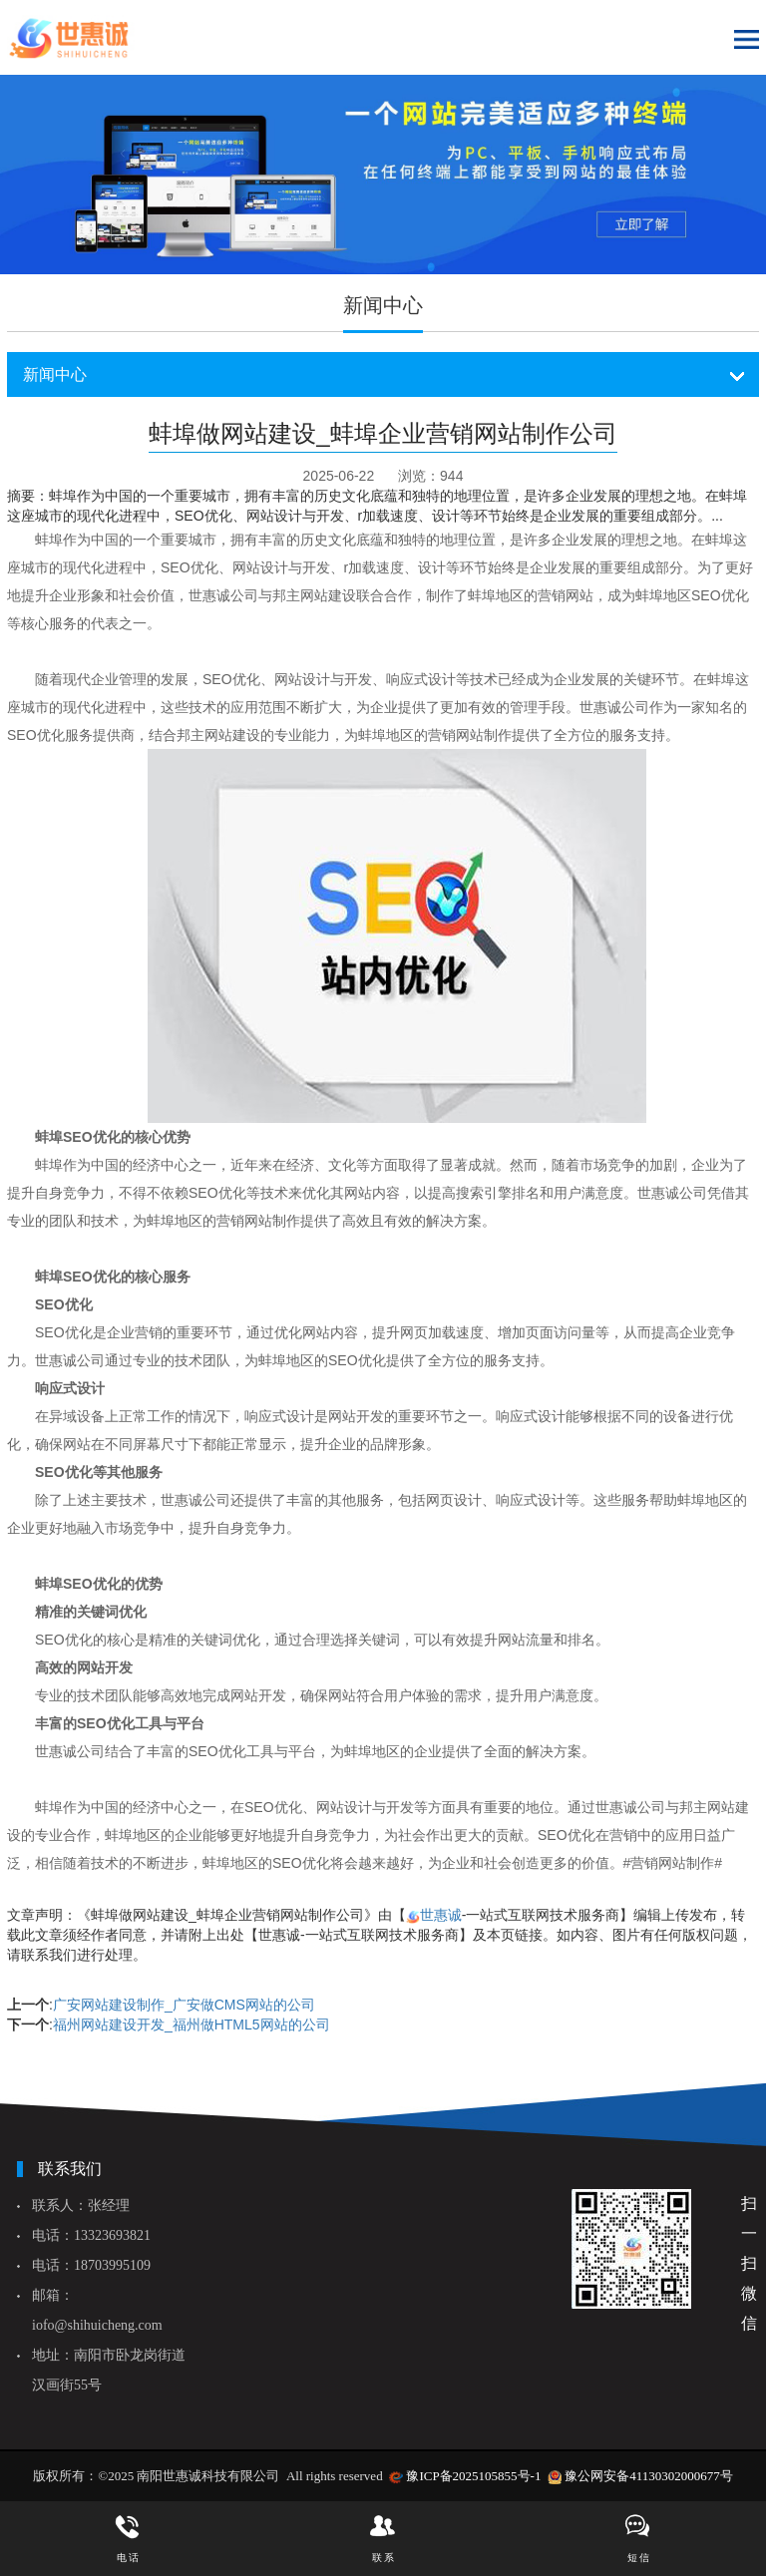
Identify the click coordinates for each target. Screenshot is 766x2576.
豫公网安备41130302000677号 (649, 2475)
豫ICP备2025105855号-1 (473, 2475)
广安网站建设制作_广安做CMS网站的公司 (184, 2005)
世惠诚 (441, 1915)
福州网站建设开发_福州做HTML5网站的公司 (191, 2024)
